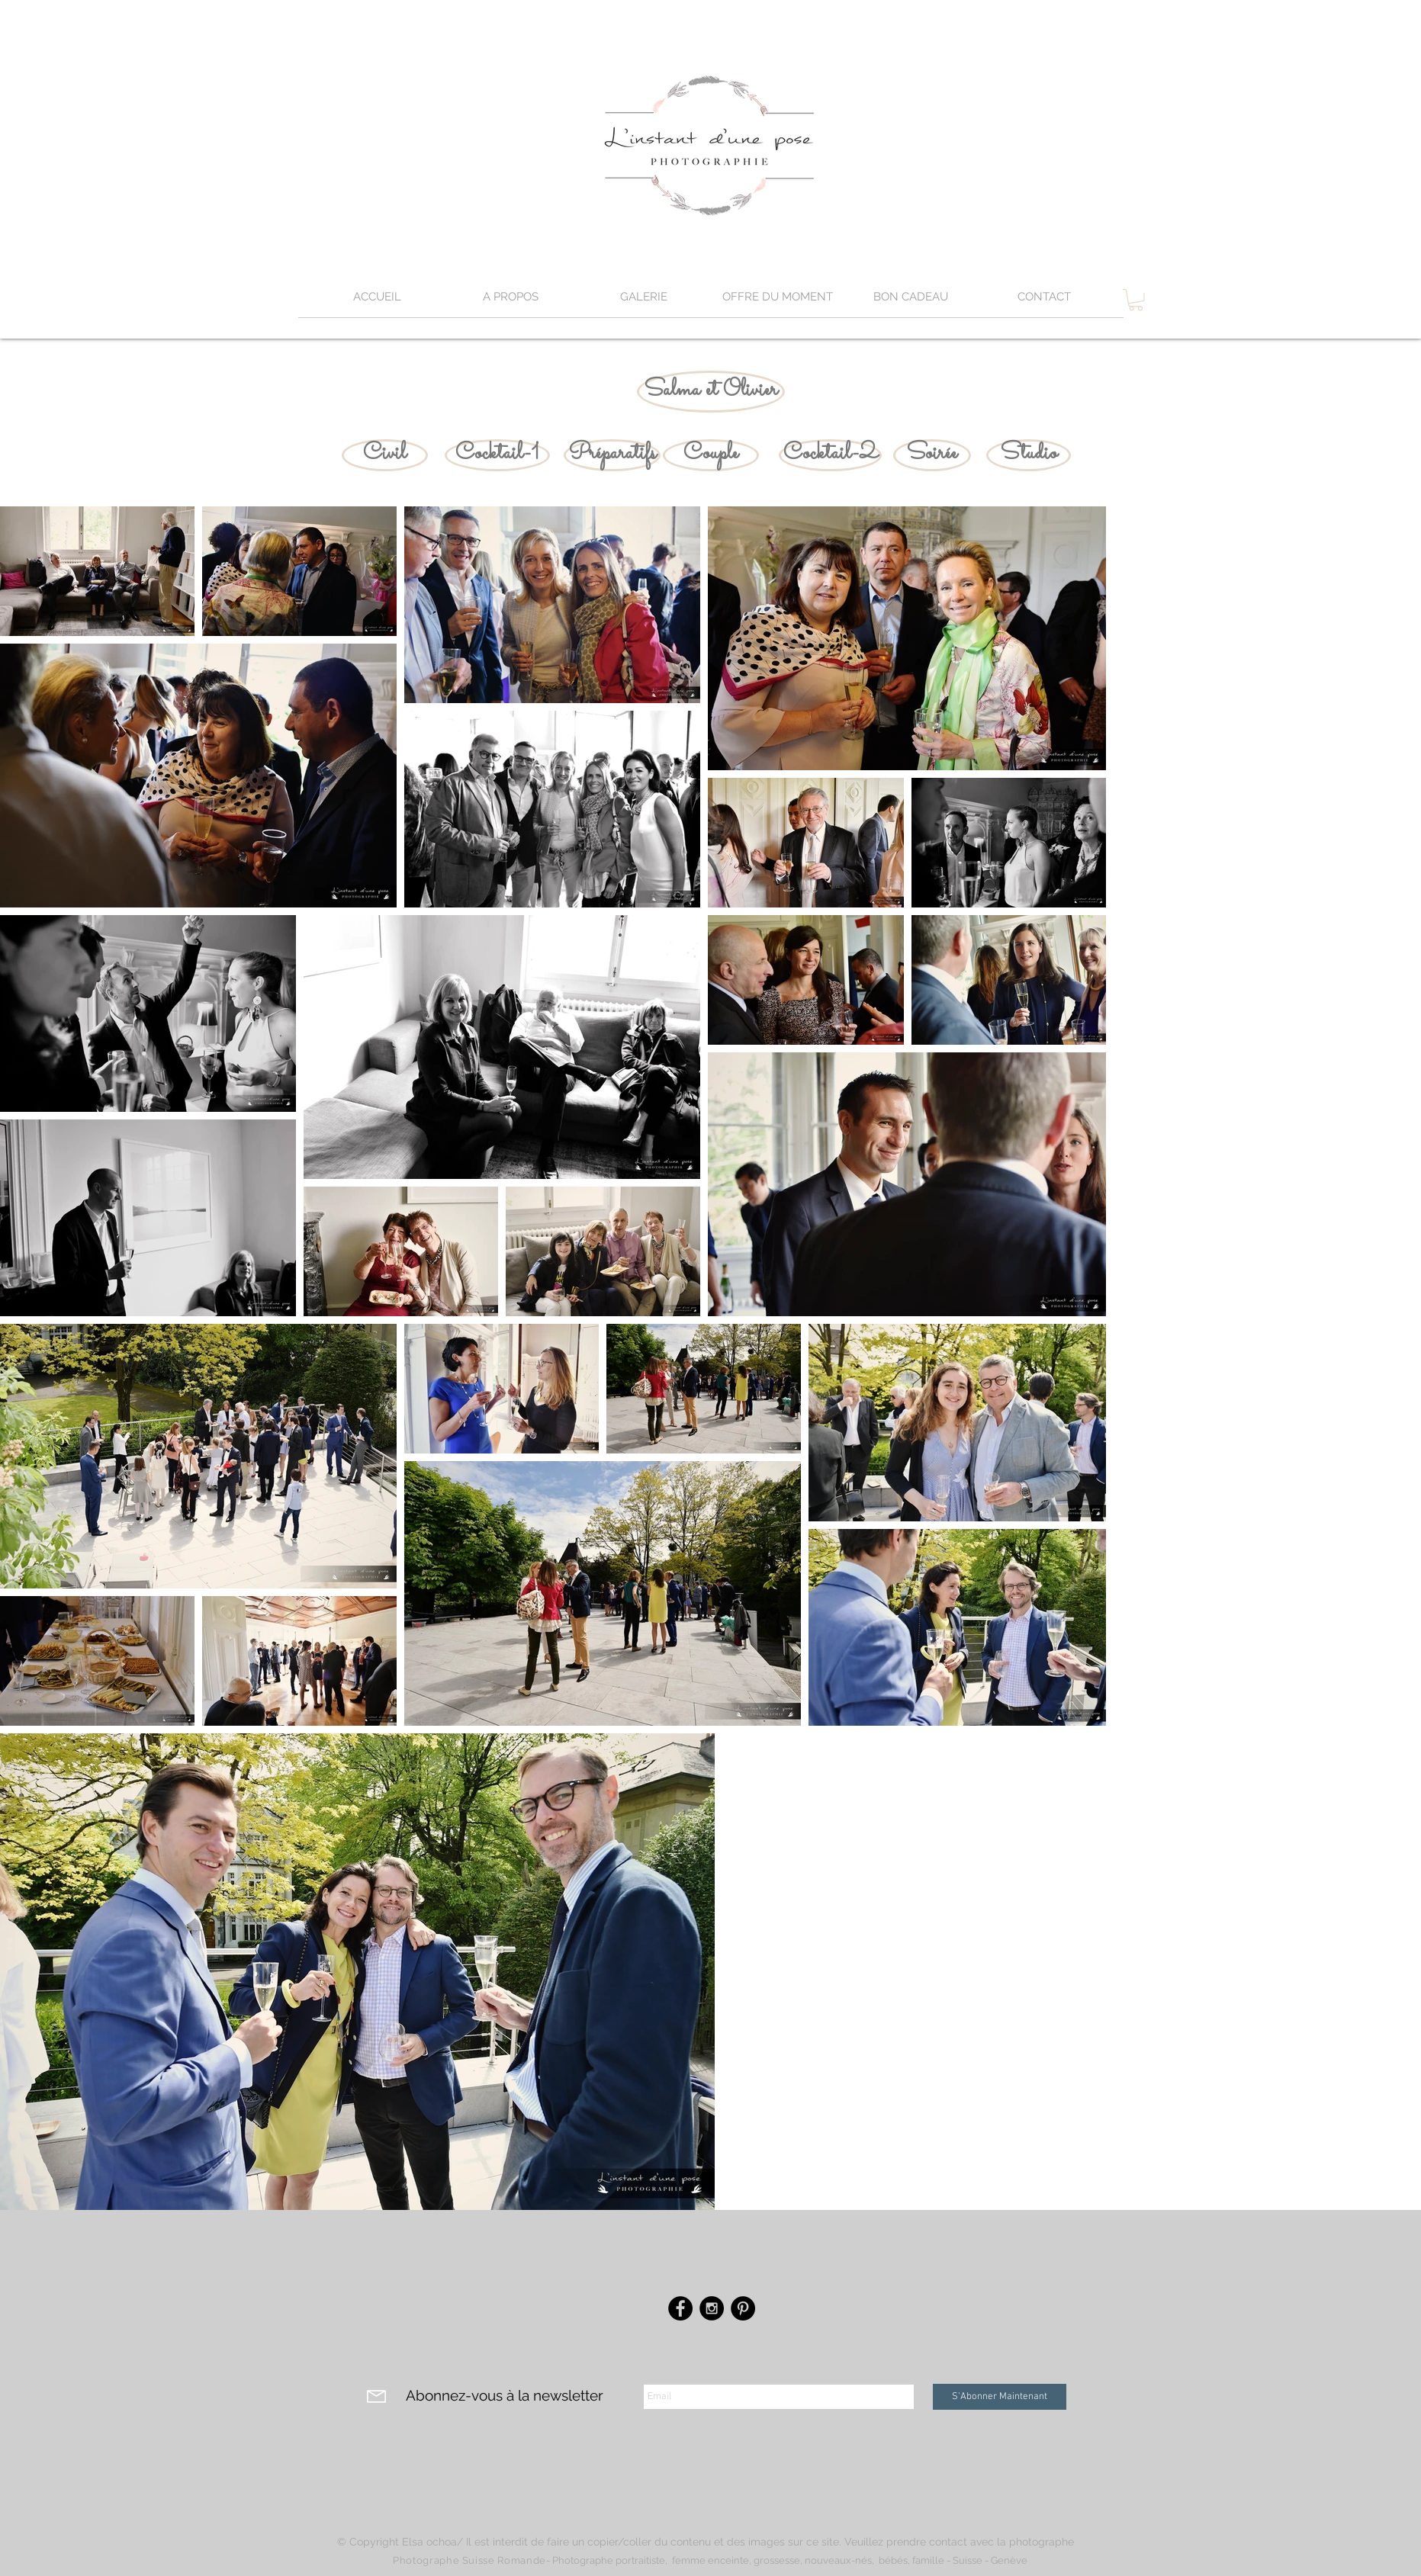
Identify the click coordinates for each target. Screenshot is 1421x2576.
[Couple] (711, 455)
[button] (644, 302)
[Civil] (385, 455)
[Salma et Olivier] (711, 392)
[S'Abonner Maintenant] (999, 2397)
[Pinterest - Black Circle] (743, 2308)
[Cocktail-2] (830, 455)
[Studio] (1028, 455)
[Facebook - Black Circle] (680, 2308)
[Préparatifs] (612, 455)
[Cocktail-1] (497, 455)
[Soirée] (932, 455)
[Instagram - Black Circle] (711, 2308)
